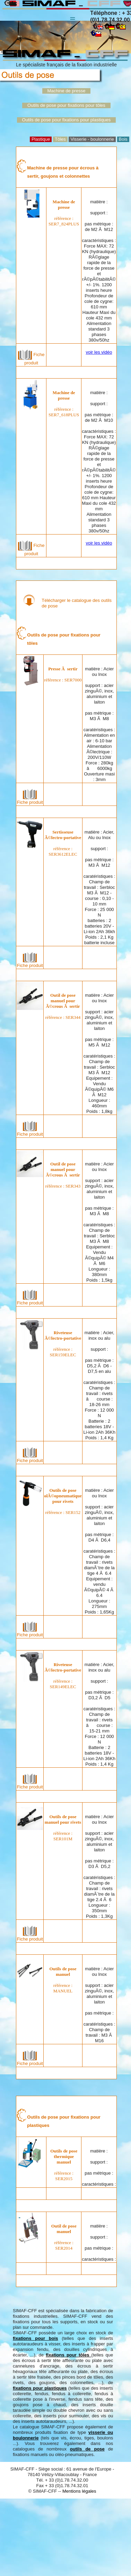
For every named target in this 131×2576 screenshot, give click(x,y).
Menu (72, 15)
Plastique (41, 139)
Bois (123, 139)
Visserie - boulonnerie (92, 139)
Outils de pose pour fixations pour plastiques (66, 119)
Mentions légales (79, 2491)
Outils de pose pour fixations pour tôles (66, 105)
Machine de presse (66, 90)
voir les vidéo (99, 352)
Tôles (60, 139)
